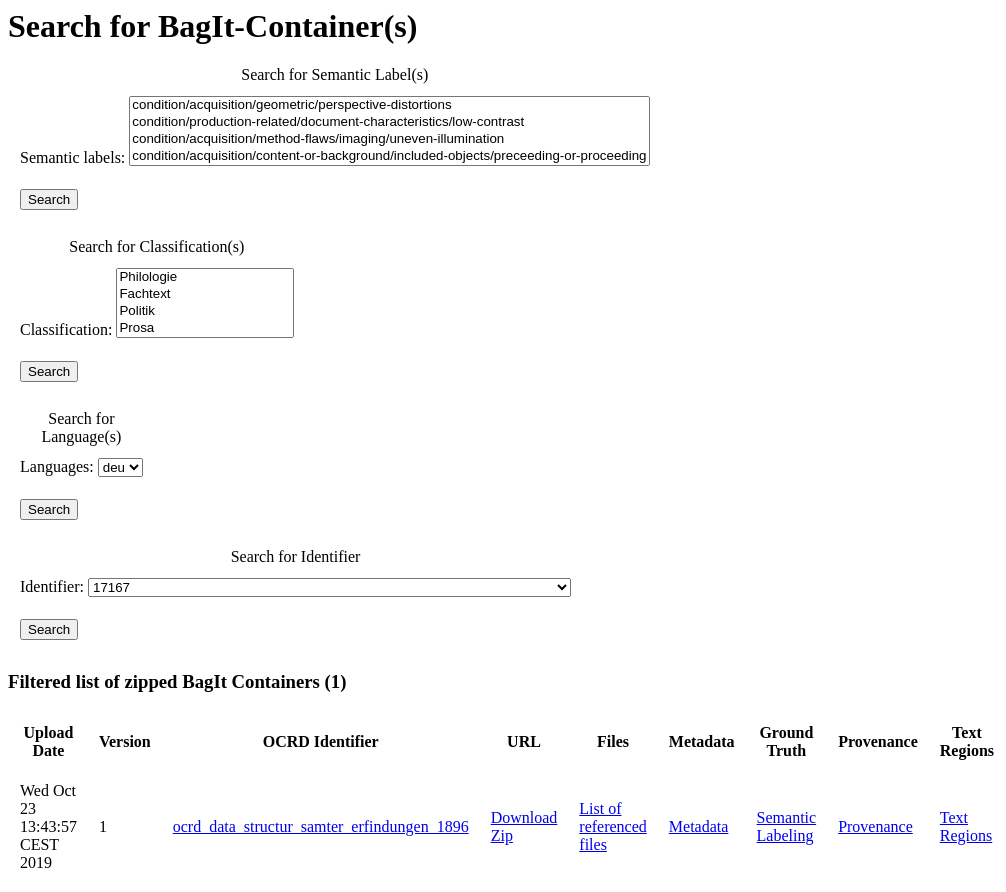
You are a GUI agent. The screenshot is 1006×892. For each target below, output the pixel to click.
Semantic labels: (74, 157)
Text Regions (966, 826)
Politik (204, 311)
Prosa (204, 328)
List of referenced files (613, 826)
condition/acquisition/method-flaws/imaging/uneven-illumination (389, 139)
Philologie (204, 277)
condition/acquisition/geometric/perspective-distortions (389, 105)
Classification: (157, 329)
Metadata (699, 826)
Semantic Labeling (787, 826)
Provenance (875, 826)
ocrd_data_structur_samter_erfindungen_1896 (321, 826)
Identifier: (295, 586)
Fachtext (204, 294)
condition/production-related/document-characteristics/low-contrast (389, 122)
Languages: (81, 466)
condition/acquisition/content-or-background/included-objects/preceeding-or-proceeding (389, 156)
